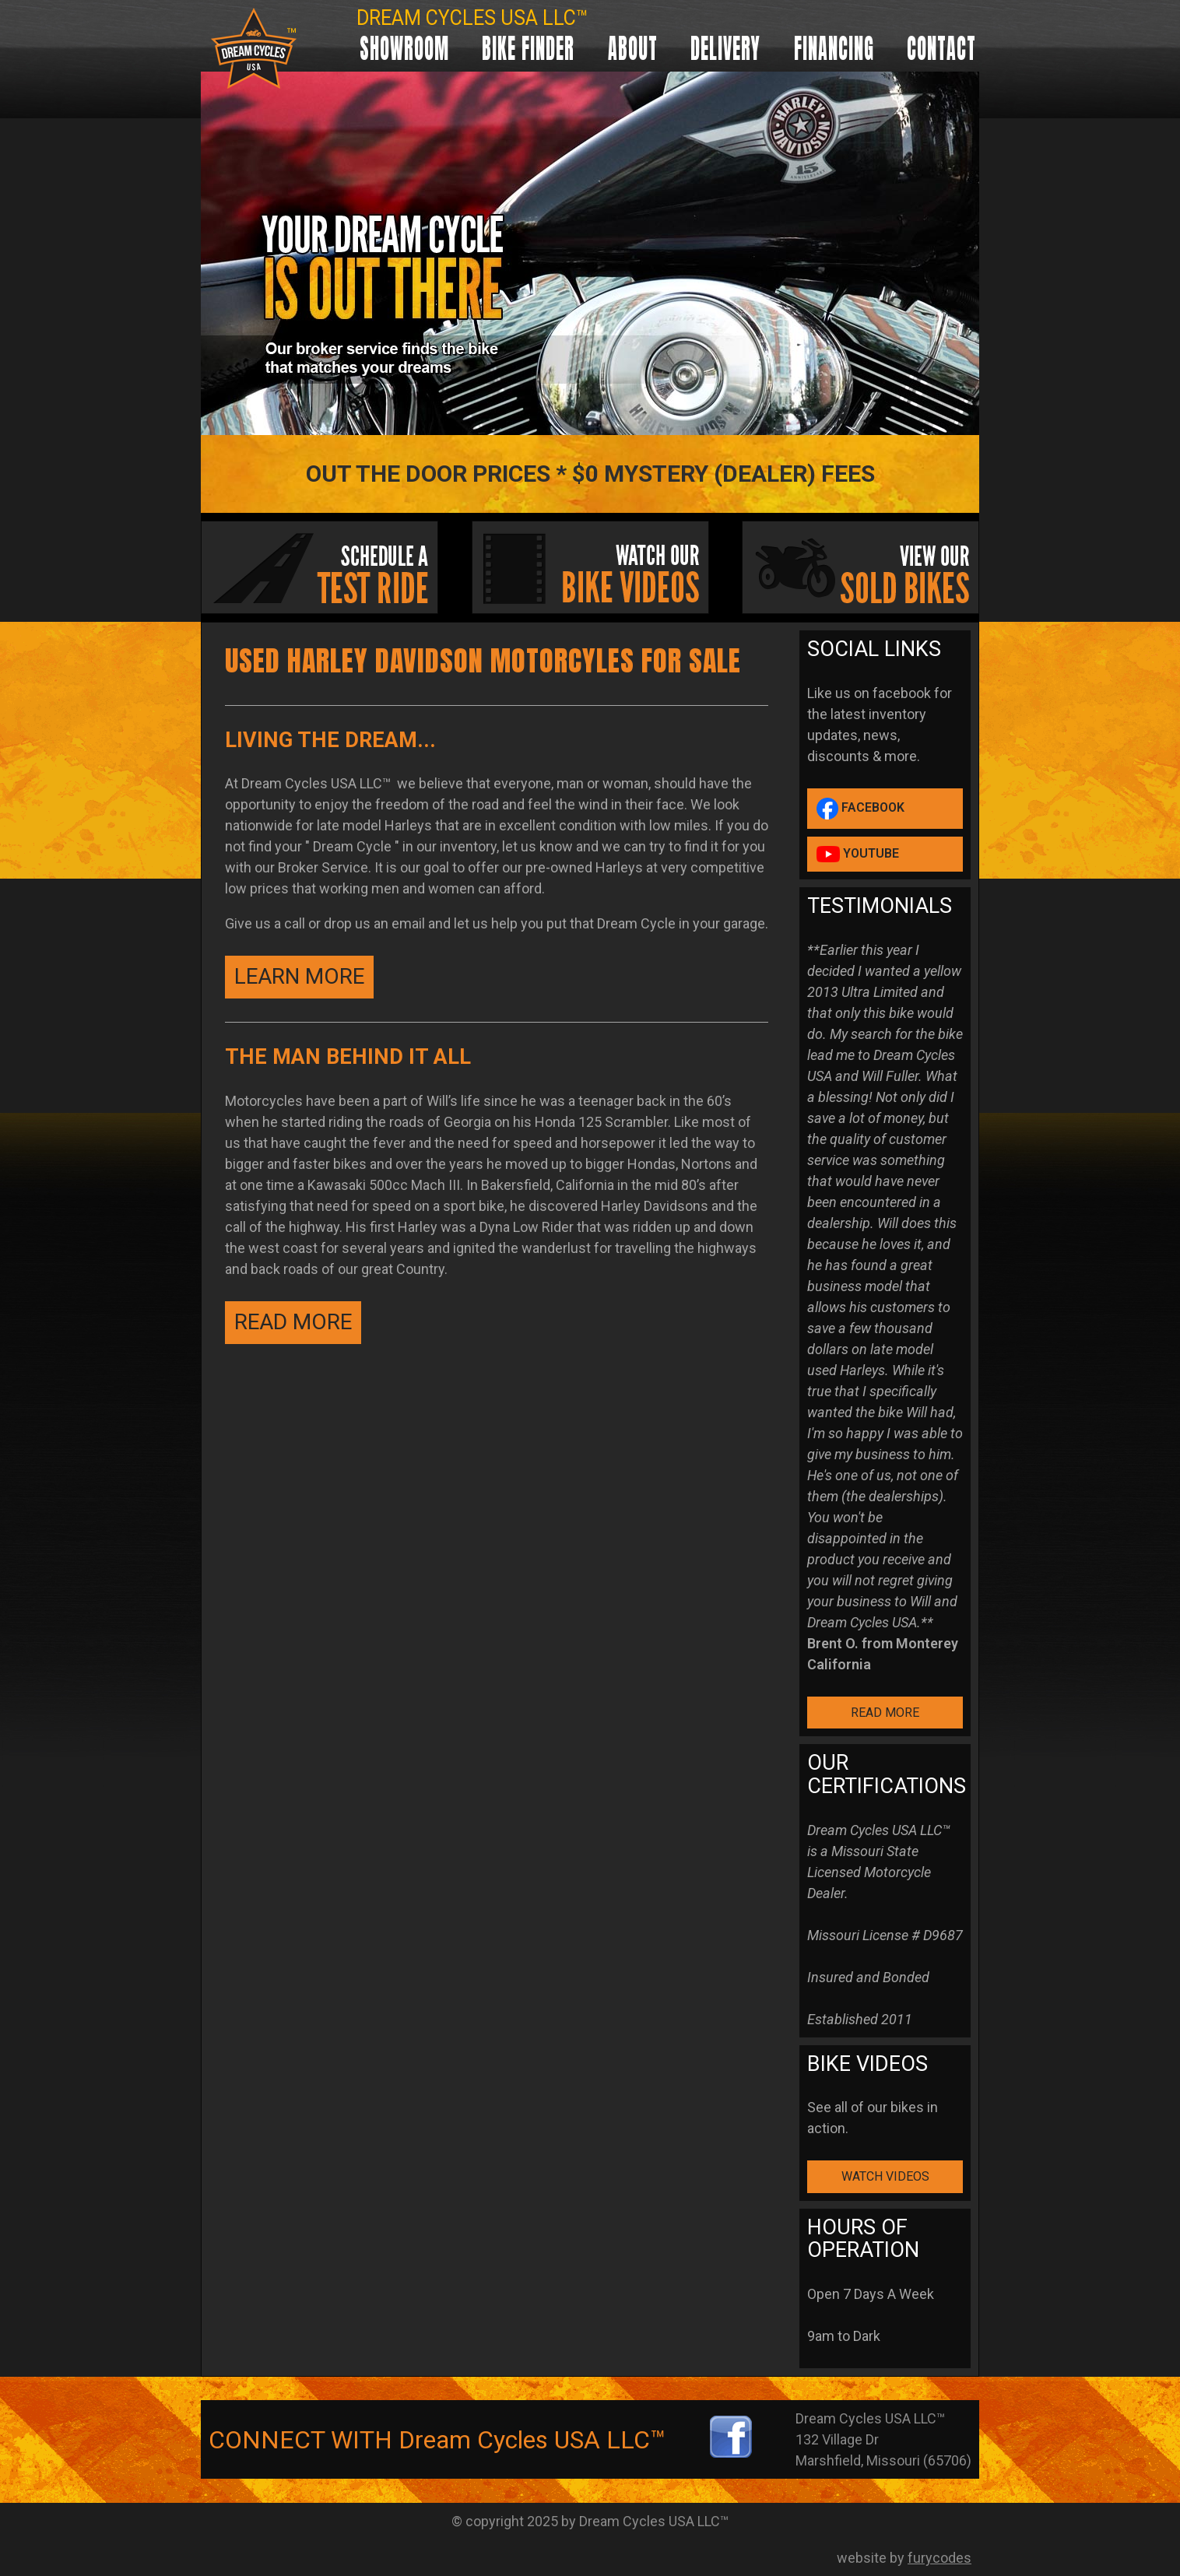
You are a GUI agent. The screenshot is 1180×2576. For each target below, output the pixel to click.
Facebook (860, 808)
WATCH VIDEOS (885, 2176)
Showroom (404, 48)
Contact (941, 48)
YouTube (858, 854)
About (633, 48)
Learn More (299, 976)
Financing (834, 48)
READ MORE (293, 1322)
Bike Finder (528, 48)
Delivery (725, 48)
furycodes (939, 2558)
